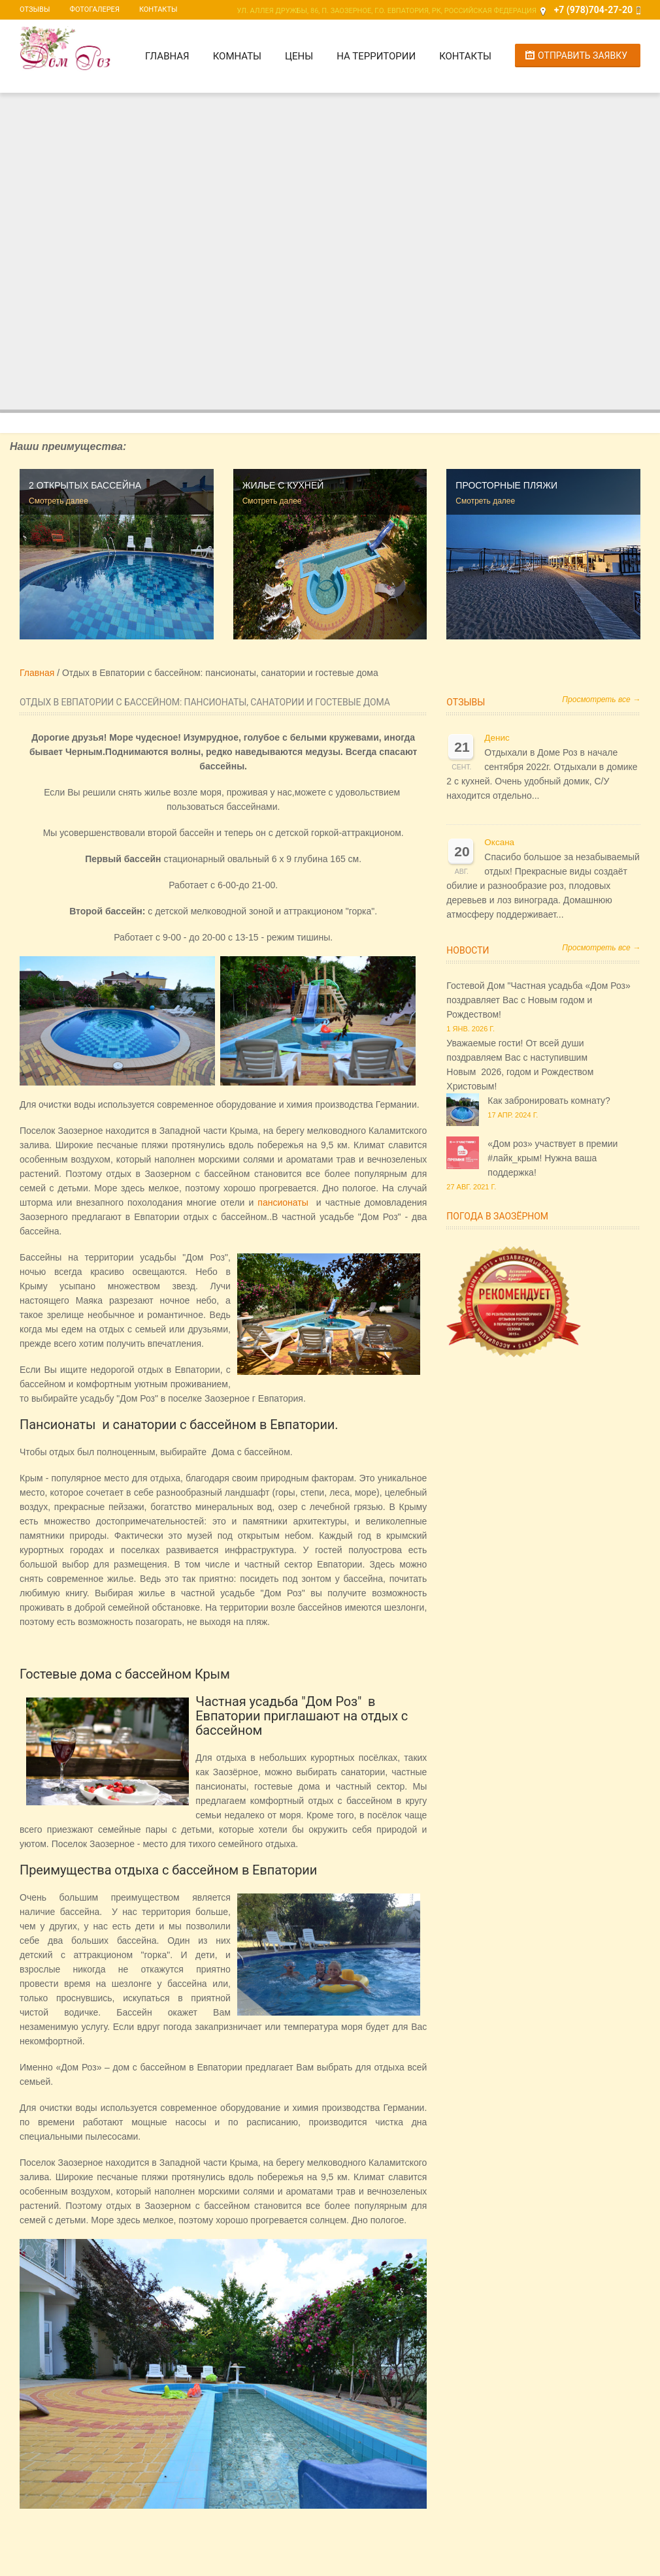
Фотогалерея (94, 9)
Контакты (158, 9)
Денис (496, 738)
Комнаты (237, 56)
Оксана (499, 842)
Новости (467, 950)
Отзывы (35, 9)
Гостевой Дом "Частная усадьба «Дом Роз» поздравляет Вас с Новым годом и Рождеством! (538, 1000)
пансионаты (282, 1202)
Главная (167, 56)
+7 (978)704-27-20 (593, 10)
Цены (299, 56)
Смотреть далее (58, 501)
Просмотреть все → (601, 699)
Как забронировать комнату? (548, 1100)
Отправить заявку (582, 55)
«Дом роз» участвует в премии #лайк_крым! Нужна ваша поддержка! (552, 1158)
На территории (376, 56)
